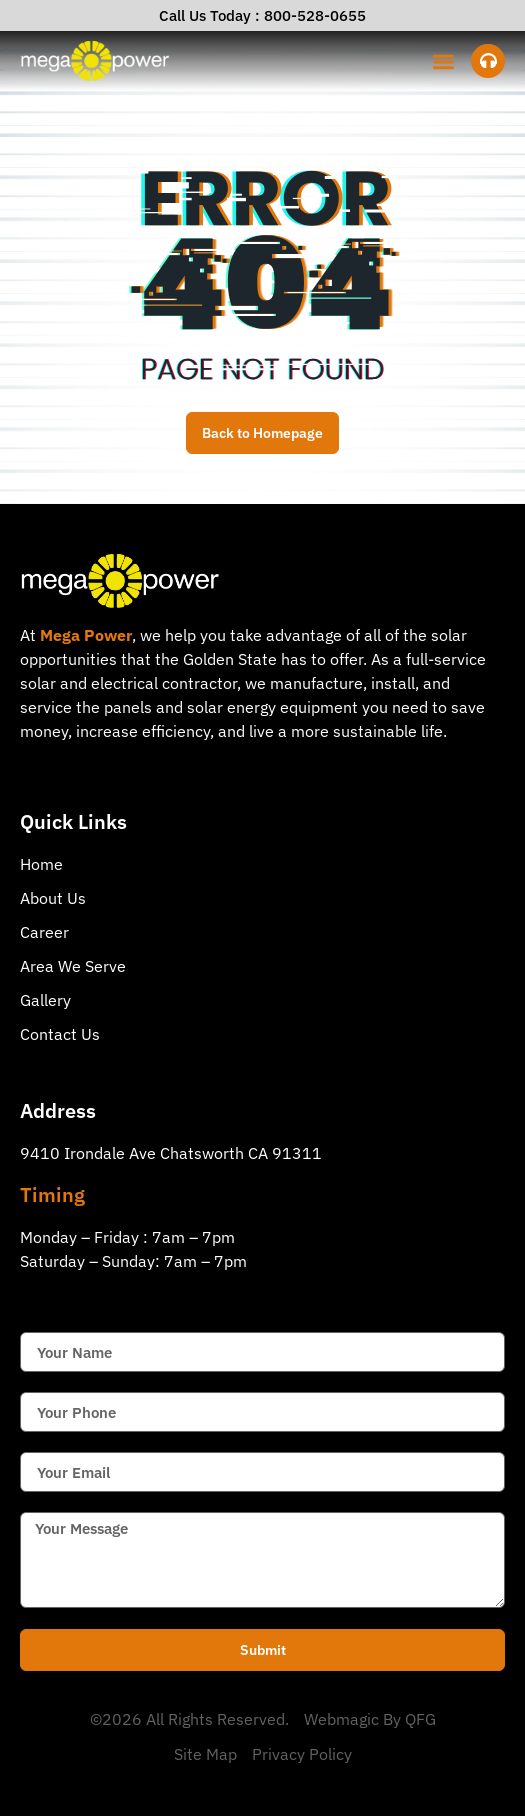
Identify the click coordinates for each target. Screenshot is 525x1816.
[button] (444, 61)
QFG (420, 1719)
